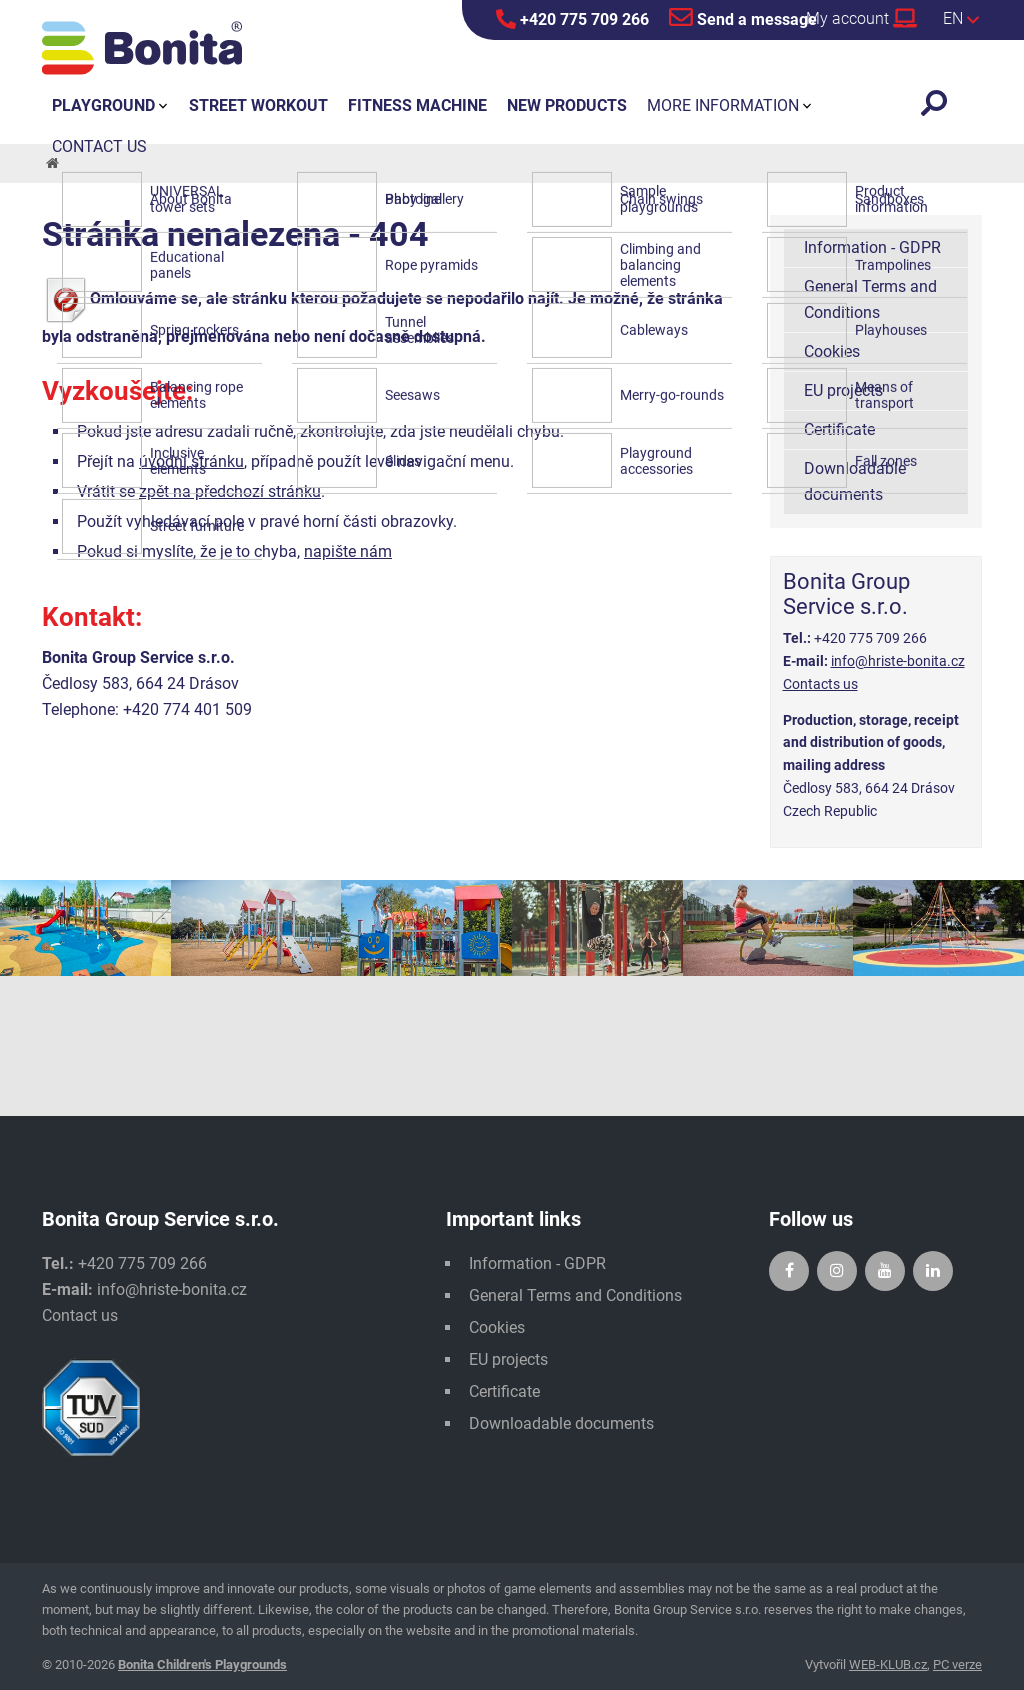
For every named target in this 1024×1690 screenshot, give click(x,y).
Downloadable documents (855, 481)
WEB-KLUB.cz (888, 1664)
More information (723, 105)
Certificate (839, 429)
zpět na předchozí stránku (230, 491)
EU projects (843, 390)
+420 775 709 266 (572, 19)
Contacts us (820, 684)
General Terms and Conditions (870, 299)
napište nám (348, 551)
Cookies (832, 351)
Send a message (743, 17)
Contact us (80, 1315)
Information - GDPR (872, 247)
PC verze (957, 1664)
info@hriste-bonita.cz (898, 661)
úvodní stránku (191, 461)
